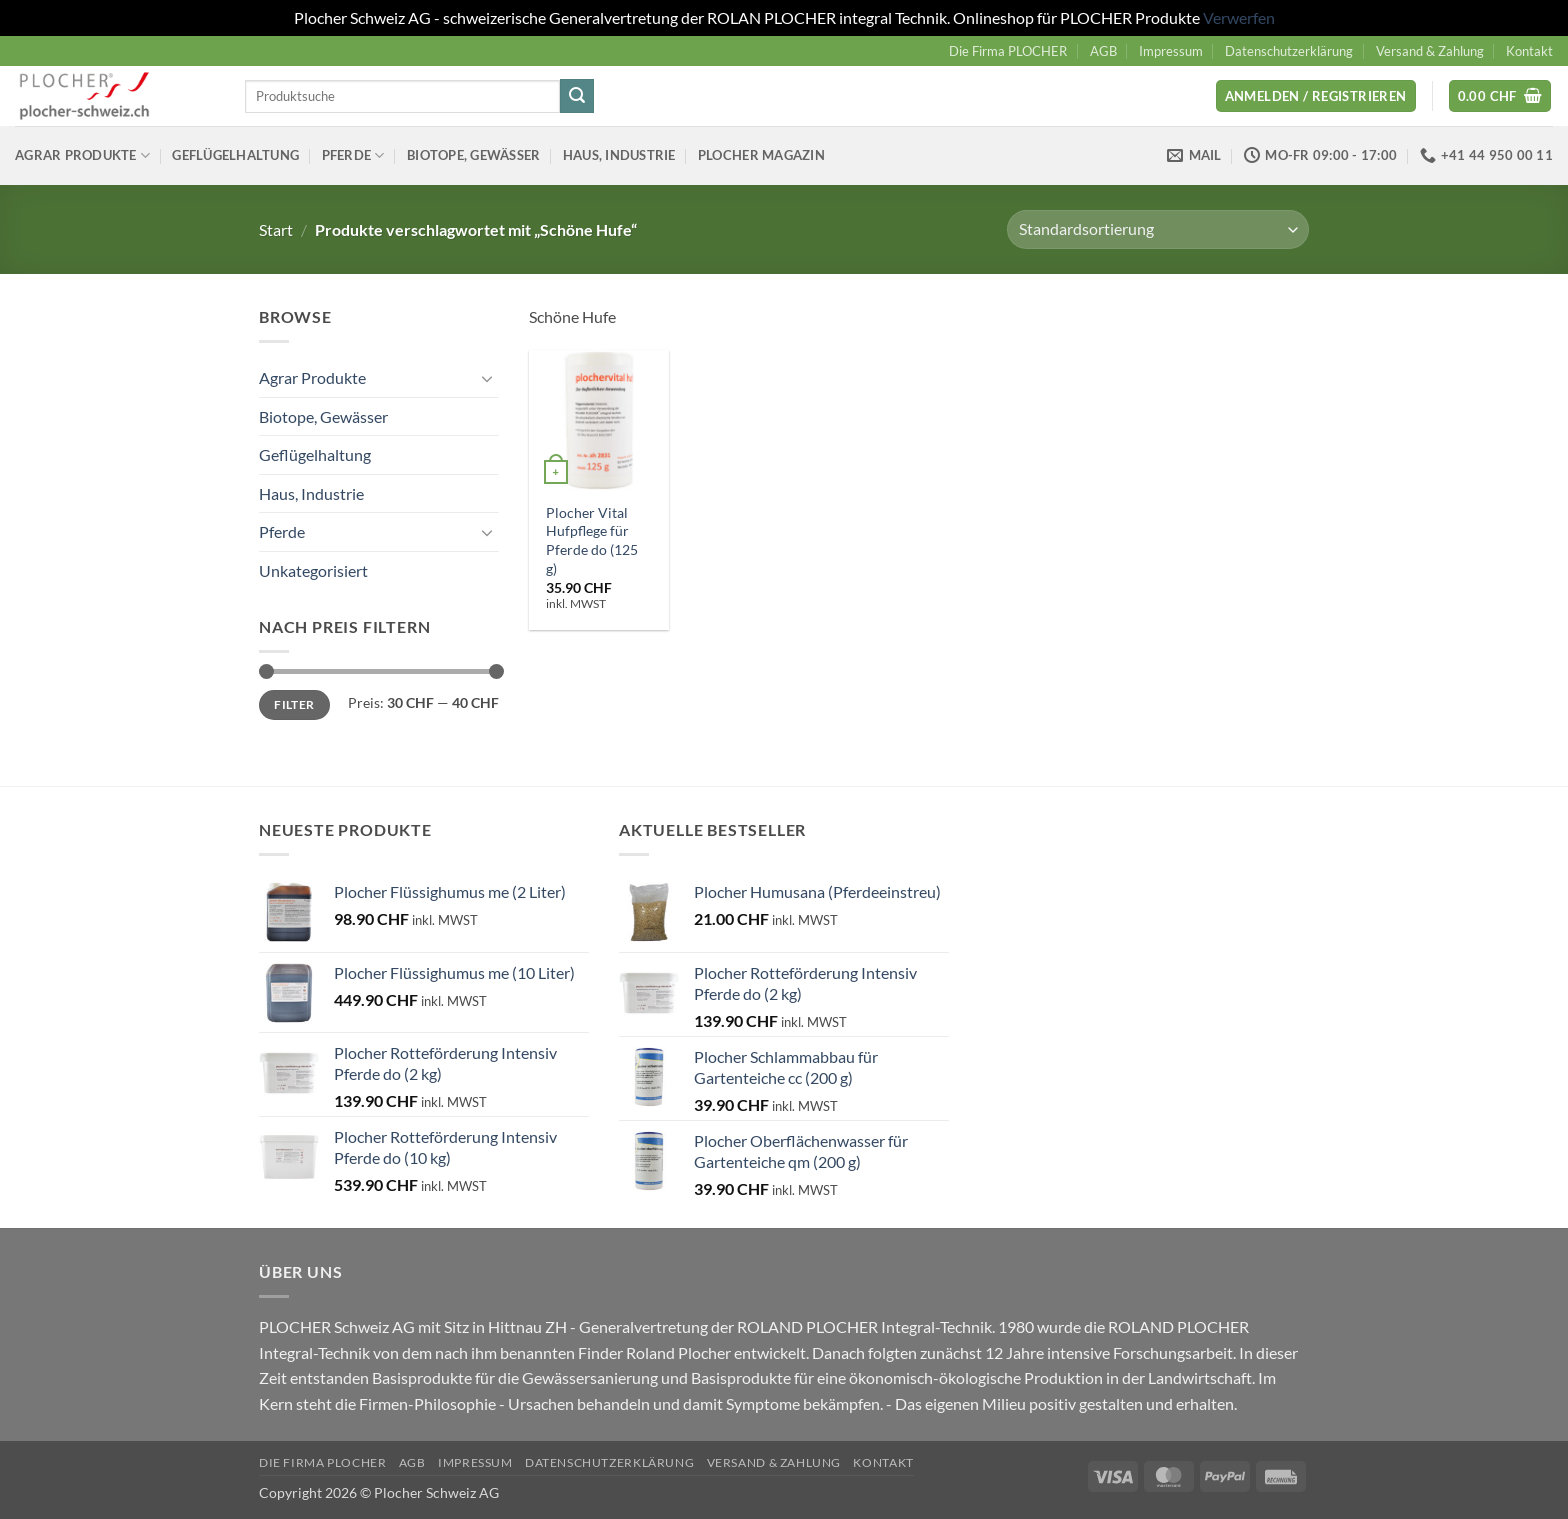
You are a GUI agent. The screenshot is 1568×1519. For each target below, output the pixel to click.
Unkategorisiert (313, 570)
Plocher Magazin (761, 155)
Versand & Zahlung (1430, 51)
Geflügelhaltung (235, 155)
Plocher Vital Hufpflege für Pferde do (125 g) (592, 540)
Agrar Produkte (82, 155)
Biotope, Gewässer (473, 155)
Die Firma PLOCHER (1008, 51)
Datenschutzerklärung (1289, 51)
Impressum (1171, 51)
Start (276, 229)
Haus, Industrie (619, 155)
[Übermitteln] (577, 96)
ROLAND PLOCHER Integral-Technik (864, 1326)
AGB (1103, 51)
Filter (294, 704)
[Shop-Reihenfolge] (1158, 229)
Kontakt (1529, 51)
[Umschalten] (487, 378)
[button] (1316, 96)
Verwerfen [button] (1239, 17)
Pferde (353, 155)
